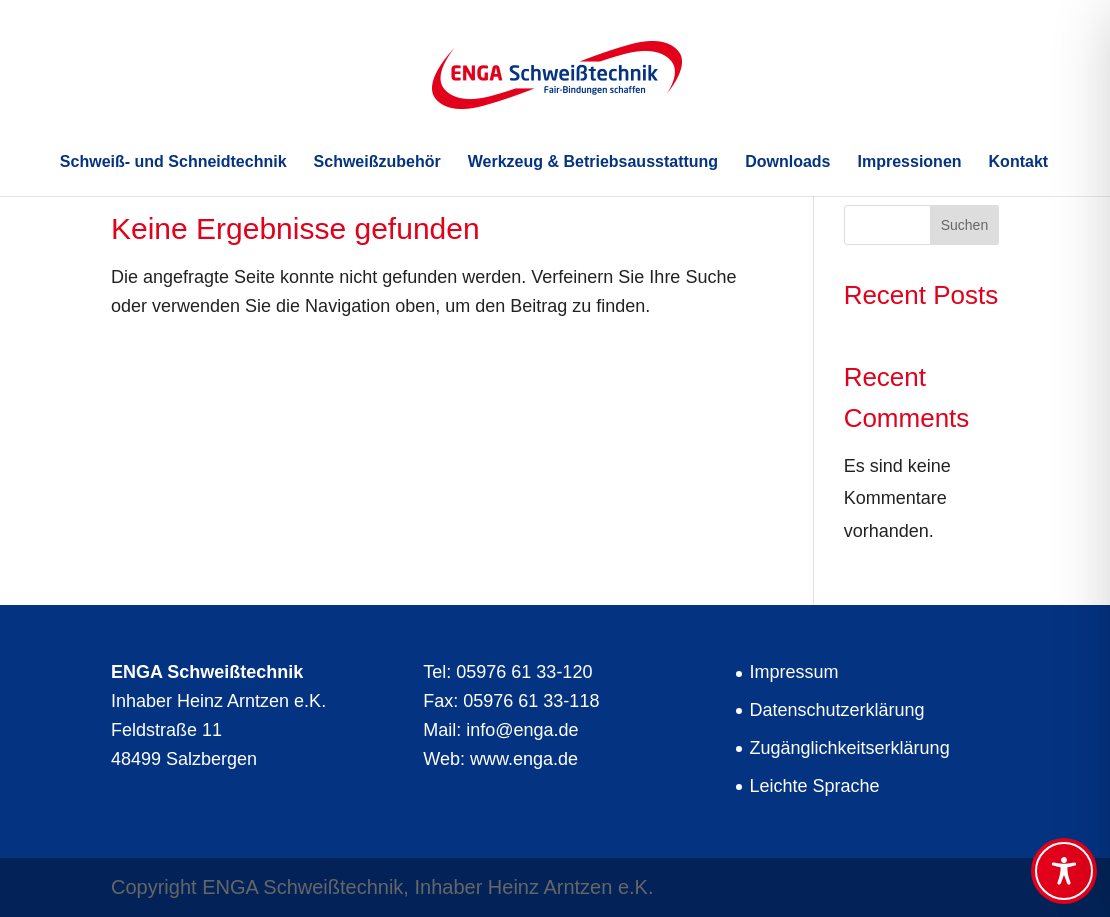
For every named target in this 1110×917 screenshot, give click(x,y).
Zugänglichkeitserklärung (850, 748)
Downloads (787, 162)
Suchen (964, 225)
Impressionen (910, 162)
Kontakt (1019, 162)
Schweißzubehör (377, 162)
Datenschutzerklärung (837, 710)
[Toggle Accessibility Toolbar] (1064, 871)
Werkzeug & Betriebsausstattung (593, 162)
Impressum (794, 672)
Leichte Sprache (815, 786)
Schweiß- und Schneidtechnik (173, 162)
